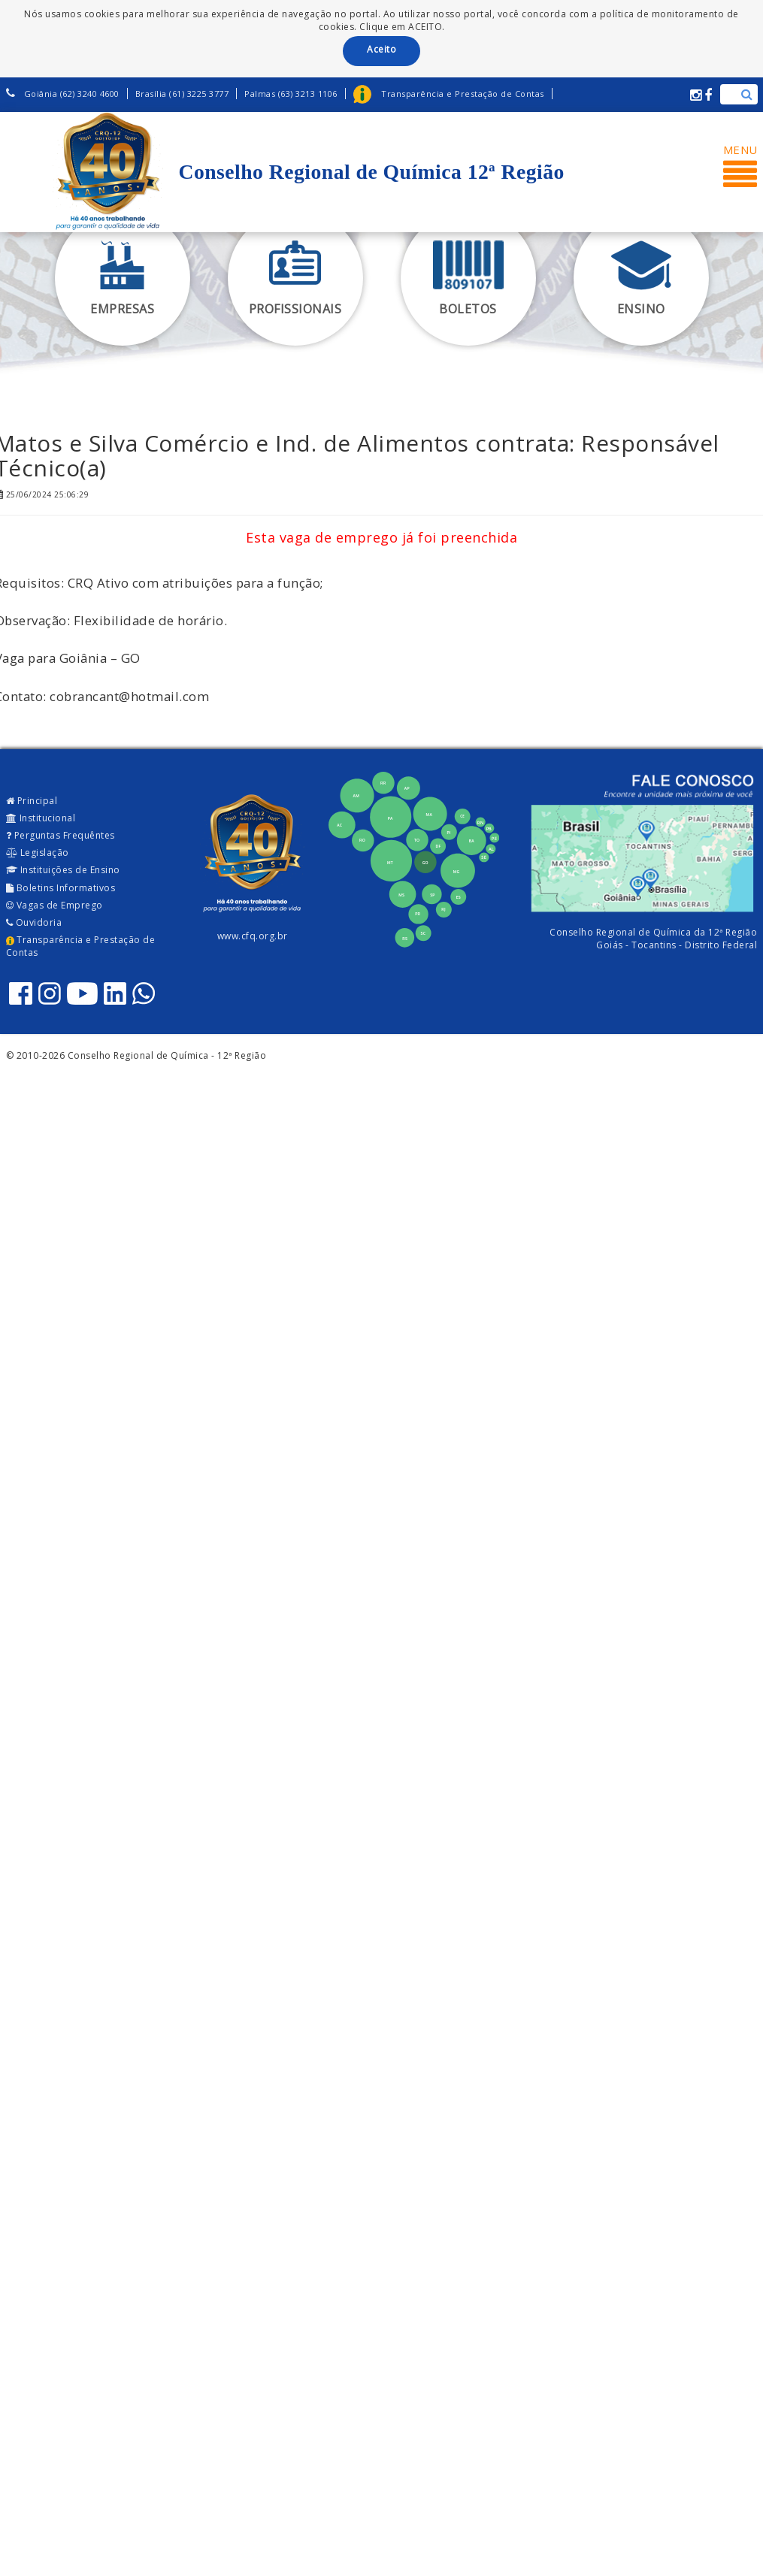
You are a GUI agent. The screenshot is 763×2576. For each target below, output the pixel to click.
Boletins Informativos (61, 887)
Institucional (41, 818)
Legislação (37, 852)
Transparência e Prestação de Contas (81, 946)
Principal (32, 800)
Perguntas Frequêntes (60, 835)
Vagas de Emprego (54, 905)
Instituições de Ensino (63, 869)
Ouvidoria (34, 922)
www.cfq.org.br (252, 936)
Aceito (381, 49)
